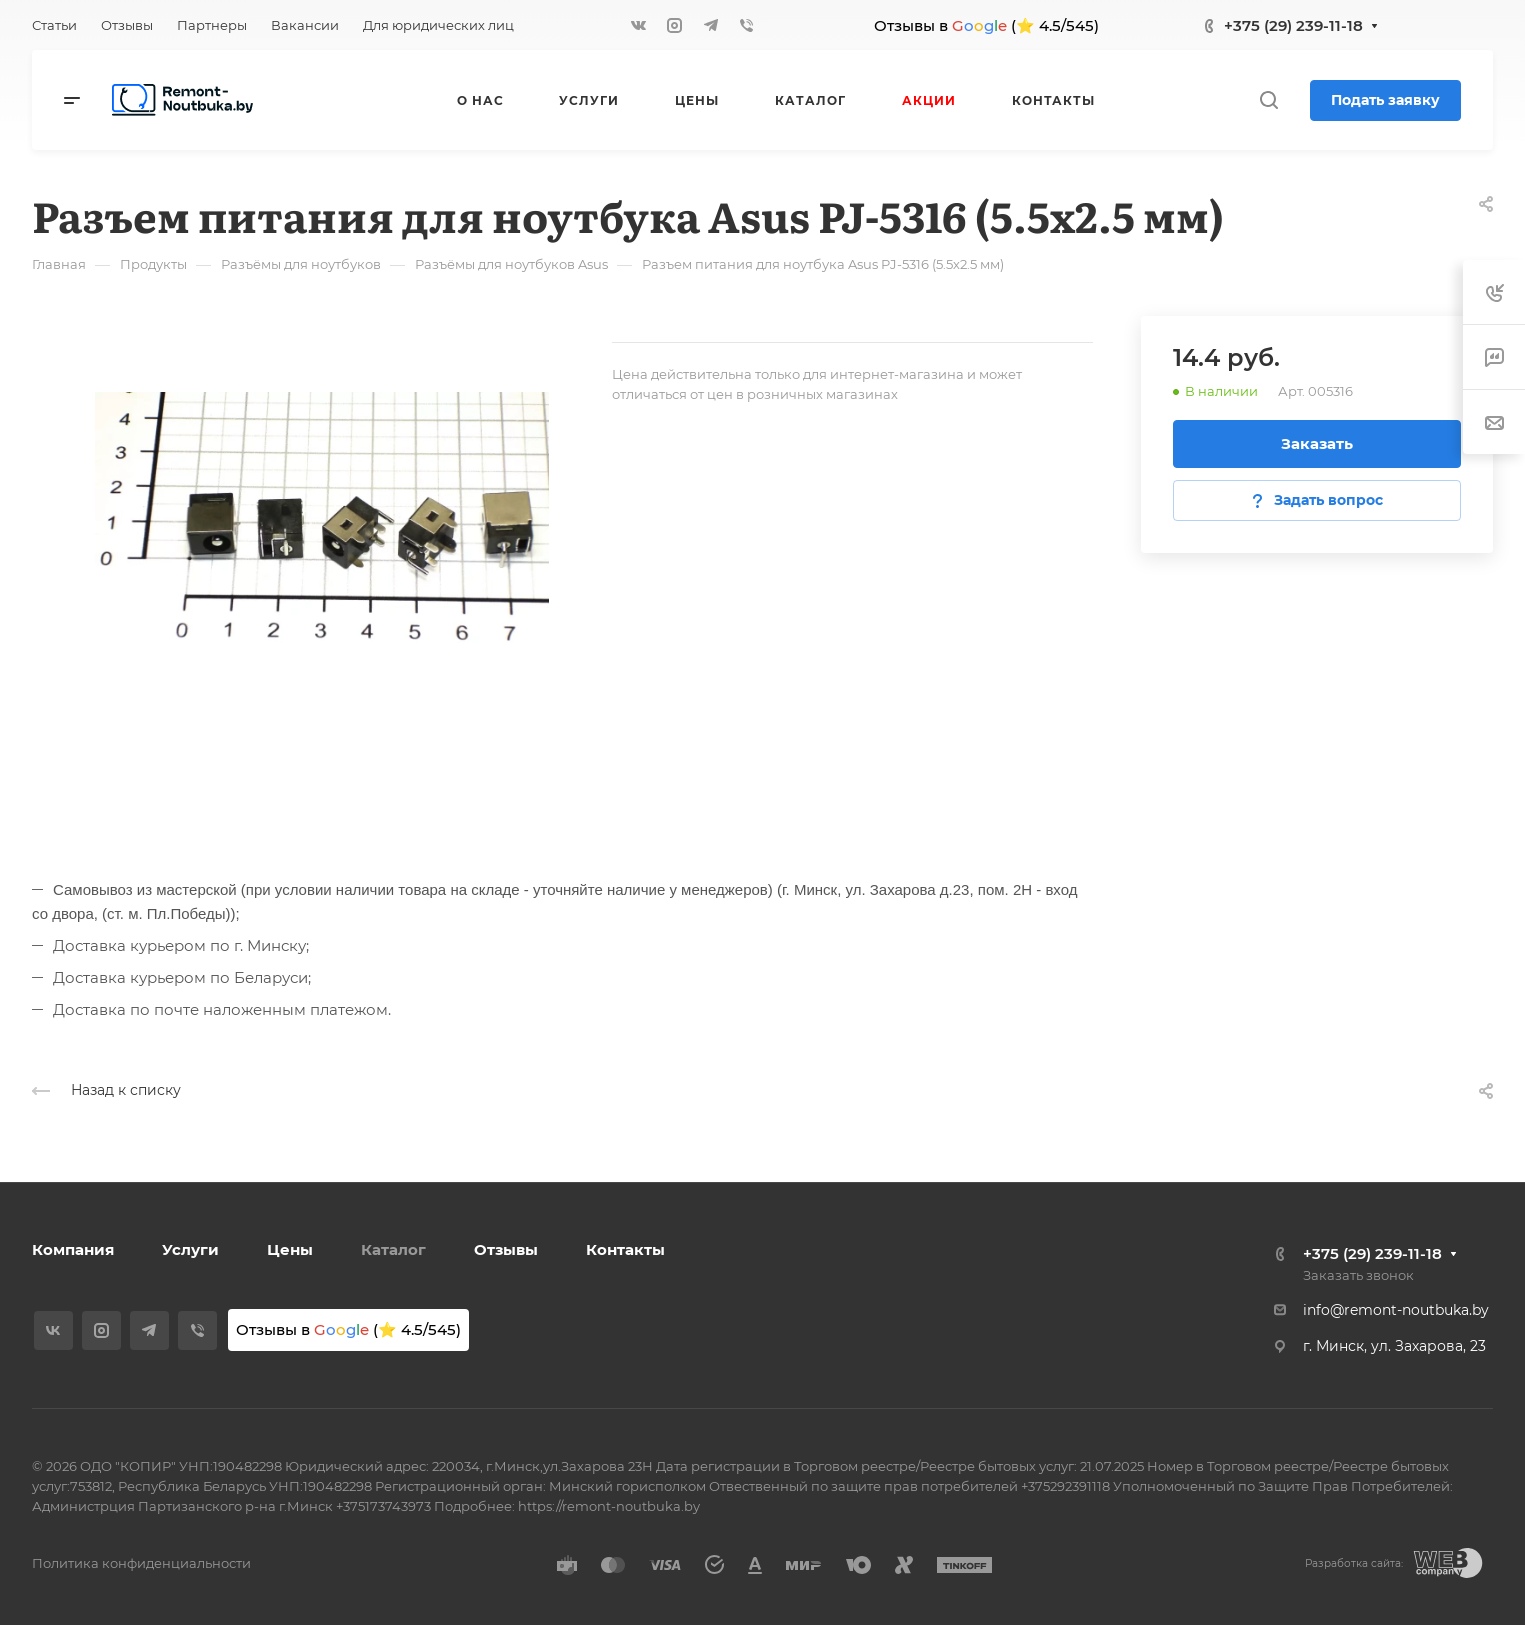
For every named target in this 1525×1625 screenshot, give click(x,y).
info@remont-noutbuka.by (1396, 1310)
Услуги (190, 1249)
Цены (290, 1249)
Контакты (625, 1249)
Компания (73, 1249)
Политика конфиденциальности (141, 1563)
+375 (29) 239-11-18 (1293, 25)
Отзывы (506, 1249)
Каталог (393, 1249)
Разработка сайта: (1354, 1563)
